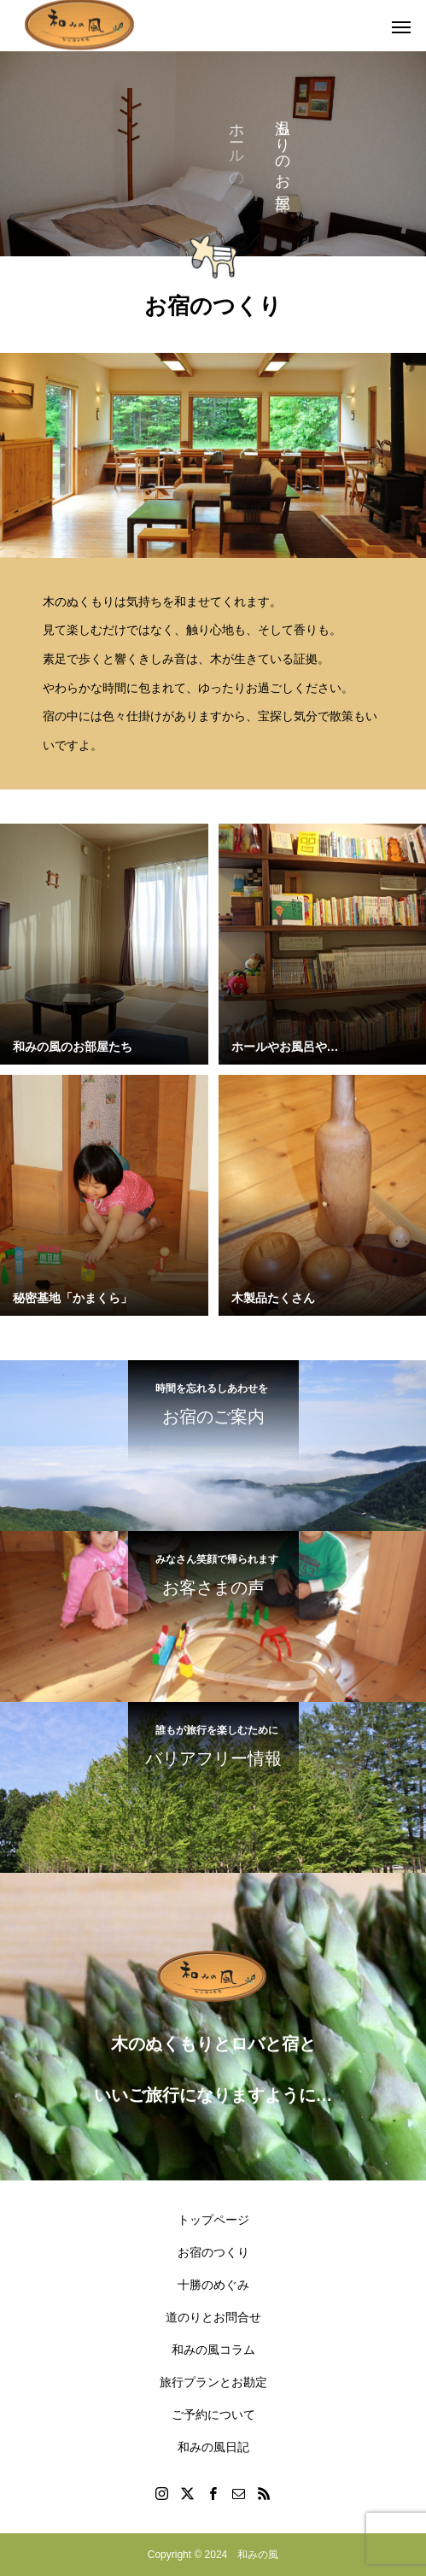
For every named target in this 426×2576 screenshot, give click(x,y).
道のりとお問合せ (213, 2317)
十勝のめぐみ (213, 2284)
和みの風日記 (213, 2447)
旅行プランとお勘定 (213, 2382)
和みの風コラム (213, 2349)
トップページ (213, 2220)
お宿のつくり (213, 2252)
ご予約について (213, 2414)
